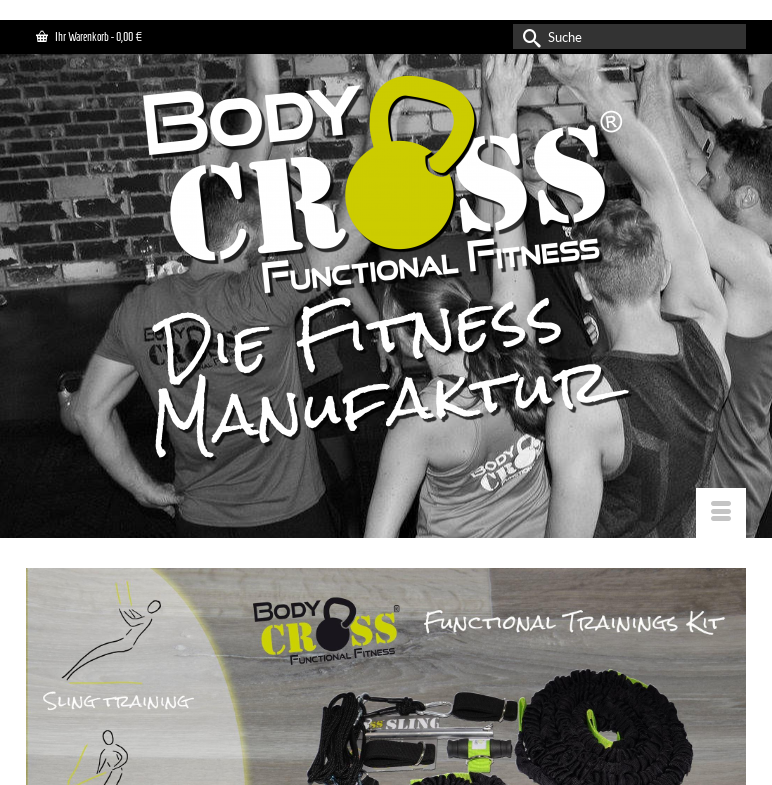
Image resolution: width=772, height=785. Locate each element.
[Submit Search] (528, 36)
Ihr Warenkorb (89, 36)
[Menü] (721, 513)
